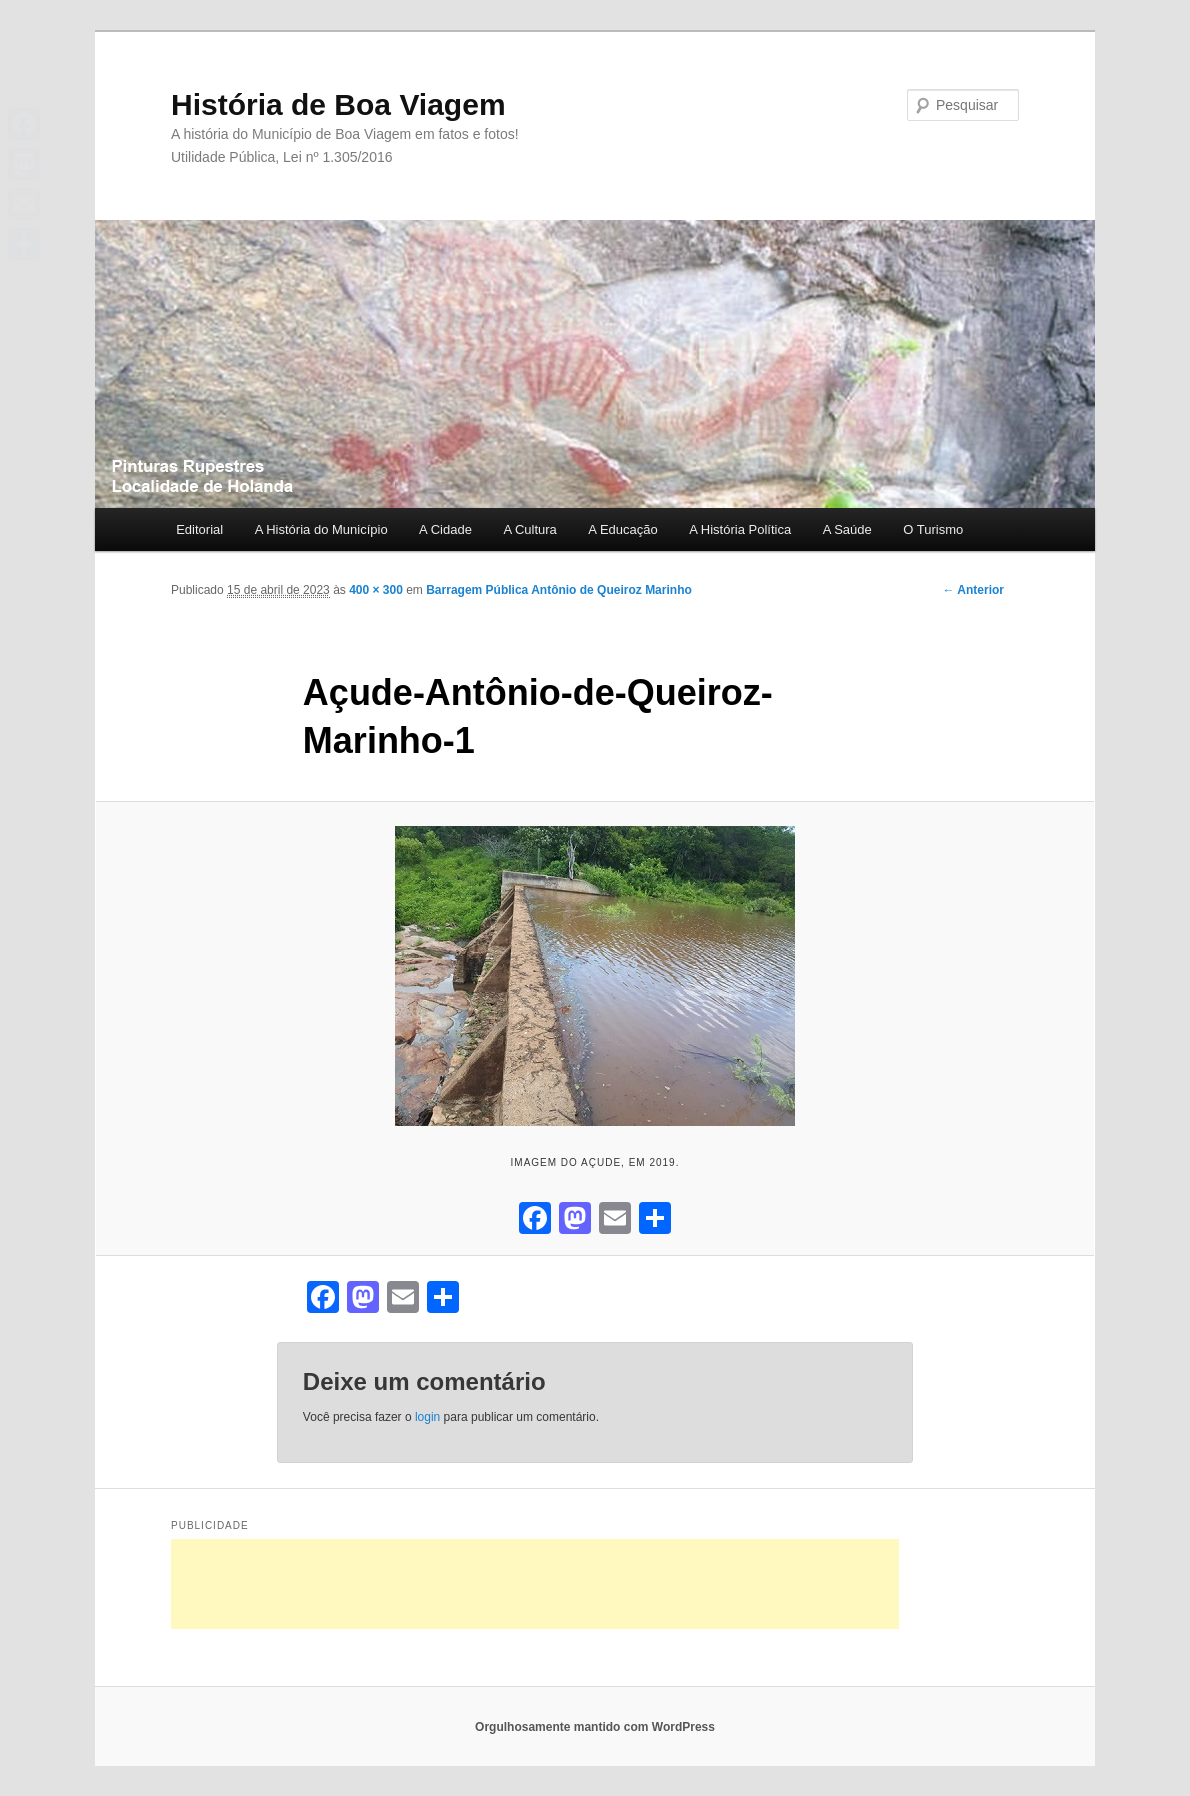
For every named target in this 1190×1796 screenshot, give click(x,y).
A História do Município (321, 529)
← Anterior (973, 590)
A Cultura (529, 529)
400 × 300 (376, 590)
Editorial (199, 529)
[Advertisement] (535, 1584)
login (427, 1417)
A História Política (740, 529)
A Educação (622, 529)
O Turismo (933, 529)
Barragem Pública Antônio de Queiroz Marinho (559, 590)
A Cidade (445, 529)
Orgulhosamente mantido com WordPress (595, 1727)
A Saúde (847, 529)
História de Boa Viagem (338, 104)
